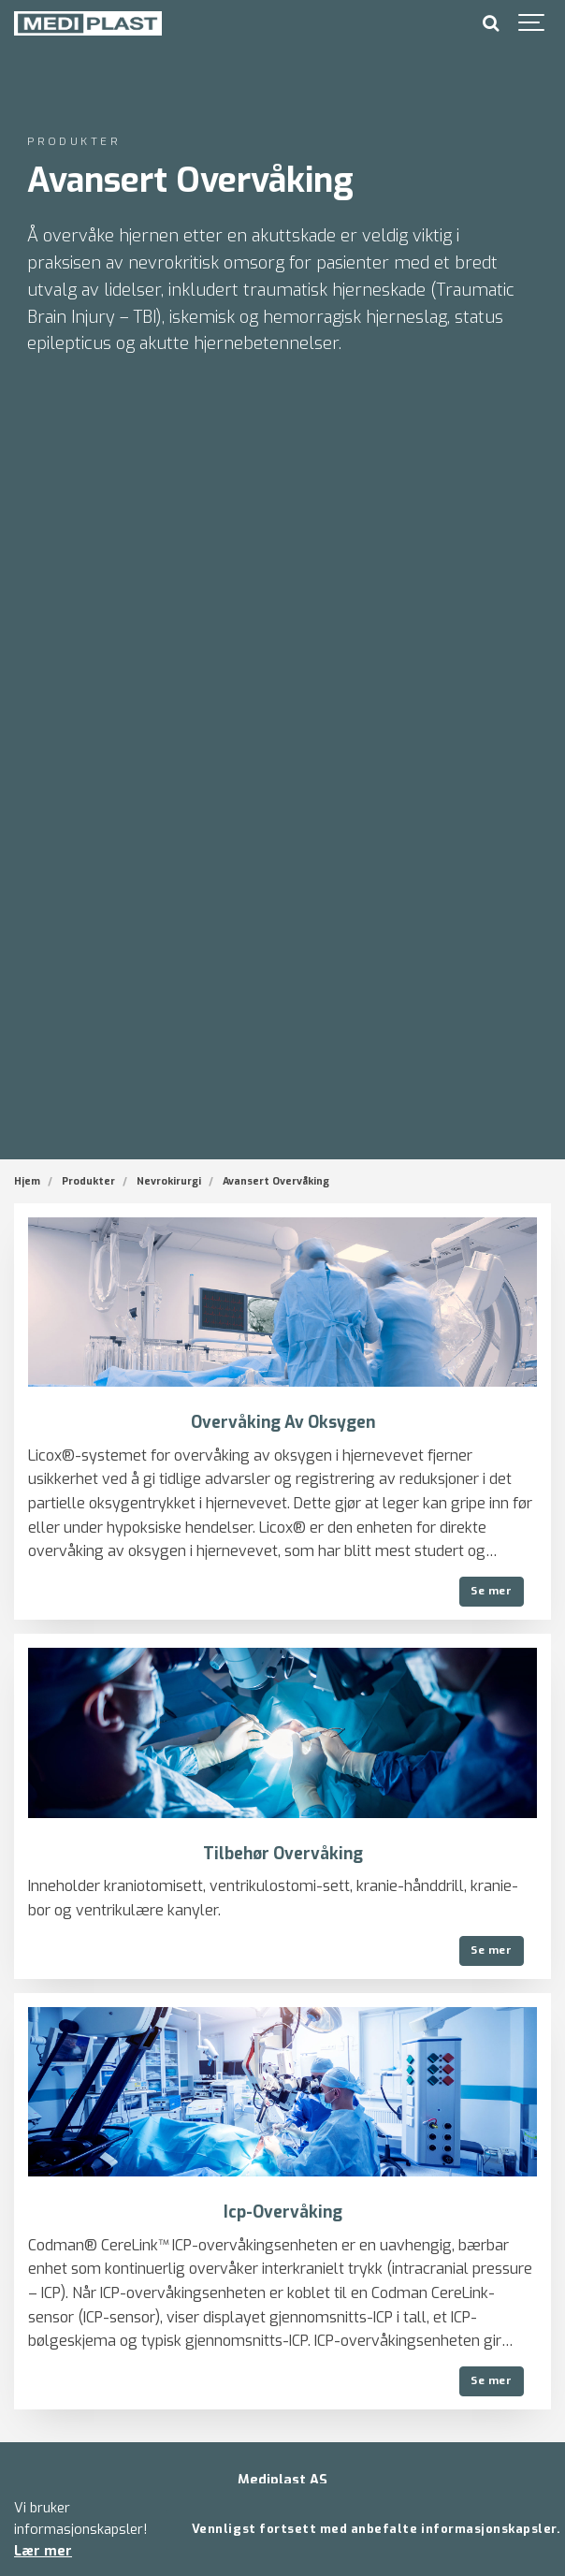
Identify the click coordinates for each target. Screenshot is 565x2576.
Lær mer (43, 2551)
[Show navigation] (532, 23)
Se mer (491, 1590)
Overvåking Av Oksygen (283, 1423)
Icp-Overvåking (283, 2212)
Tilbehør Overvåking (283, 1854)
